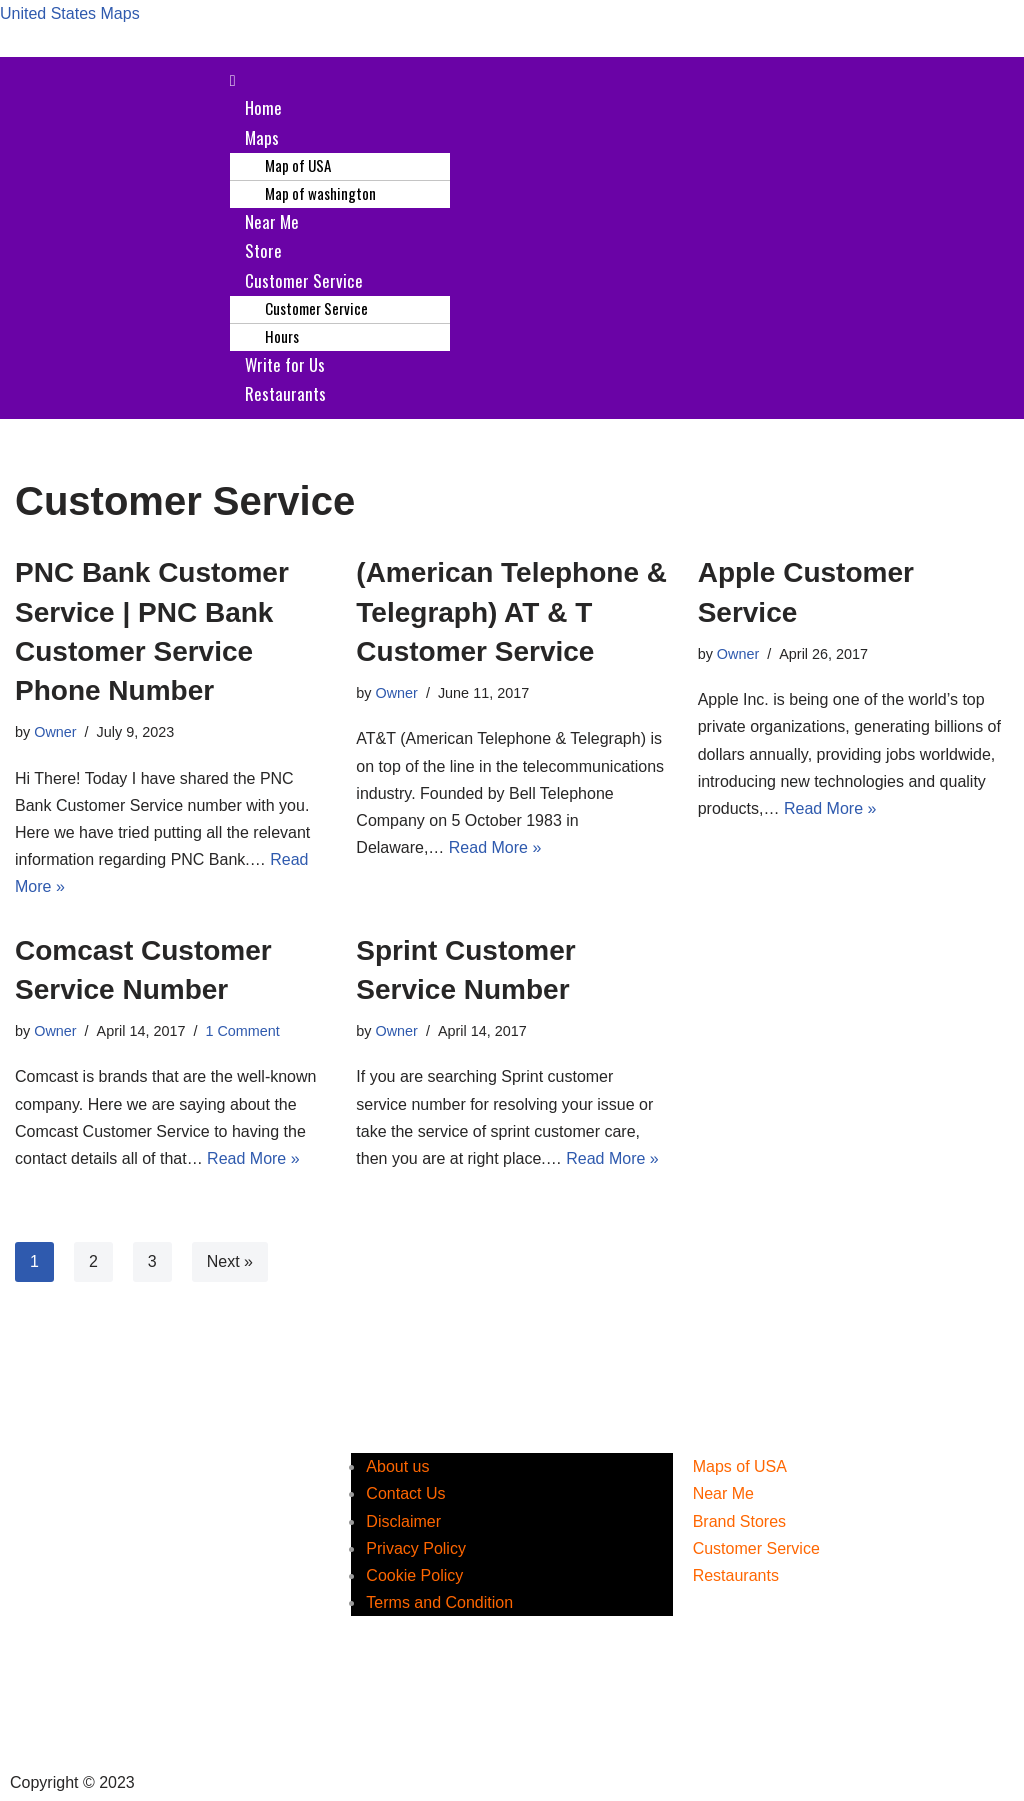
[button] (620, 80)
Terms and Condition (439, 1602)
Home (263, 107)
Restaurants (285, 393)
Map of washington (320, 193)
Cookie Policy (414, 1575)
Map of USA (298, 165)
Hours (282, 336)
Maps (262, 137)
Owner (55, 732)
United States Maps (70, 13)
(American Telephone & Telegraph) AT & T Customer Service (511, 611)
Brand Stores (739, 1521)
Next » (230, 1261)
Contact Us (405, 1493)
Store (263, 250)
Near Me (272, 221)
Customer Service (304, 280)
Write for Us (285, 364)
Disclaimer (403, 1521)
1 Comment (242, 1031)
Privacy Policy (416, 1548)
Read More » (495, 847)
